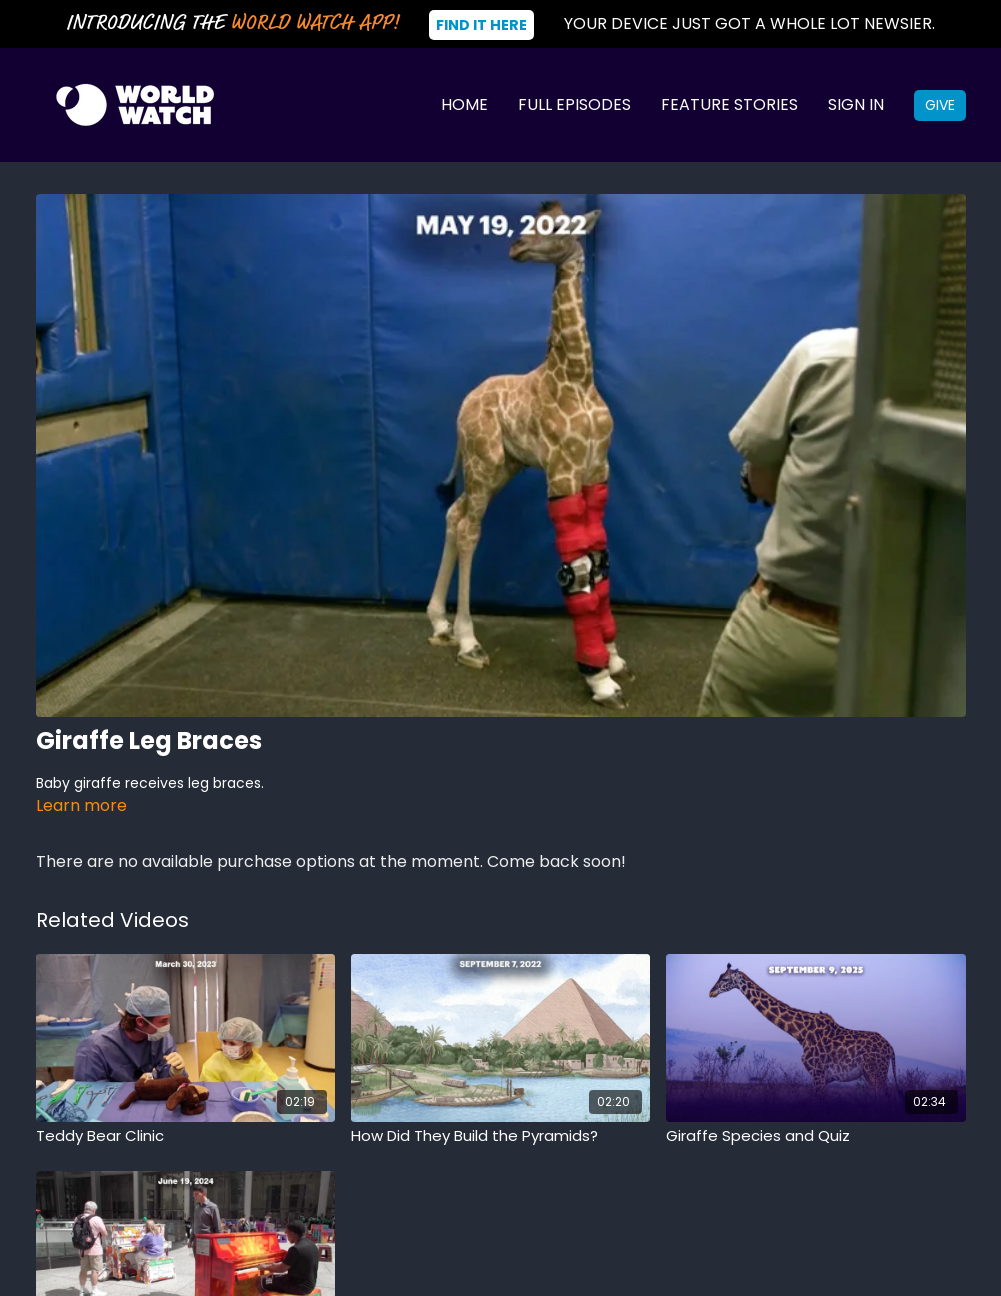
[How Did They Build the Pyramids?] (500, 1136)
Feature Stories (729, 104)
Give (940, 105)
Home (464, 104)
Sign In (856, 104)
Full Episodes (574, 104)
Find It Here (481, 25)
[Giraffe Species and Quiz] (815, 1136)
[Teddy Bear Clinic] (185, 1136)
